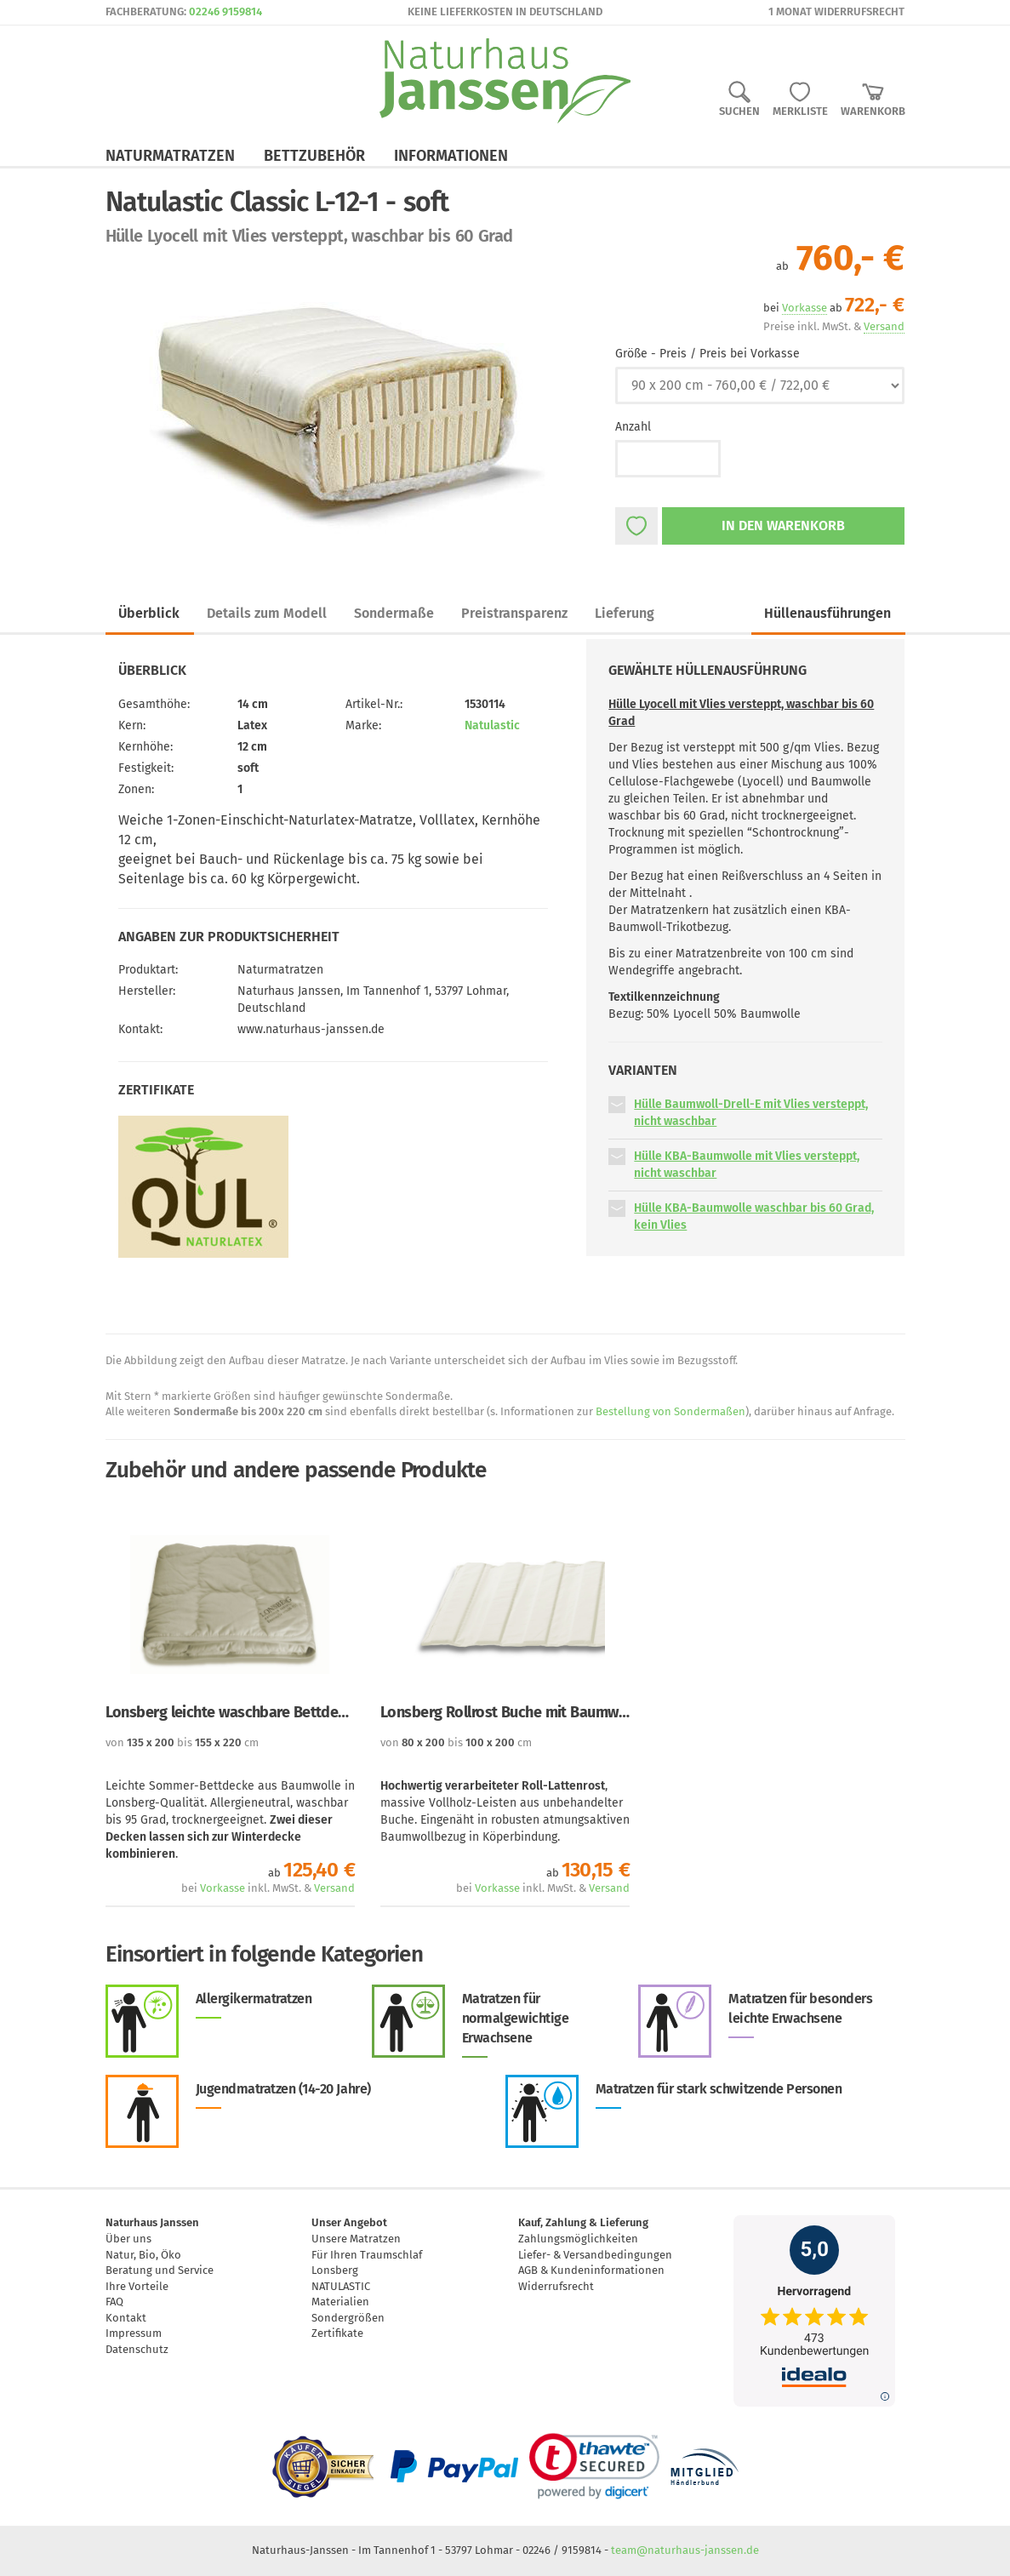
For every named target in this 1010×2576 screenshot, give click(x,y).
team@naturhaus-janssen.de (685, 2550)
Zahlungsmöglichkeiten (578, 2238)
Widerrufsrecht (556, 2286)
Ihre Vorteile (137, 2286)
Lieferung (624, 613)
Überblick (149, 613)
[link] (594, 2466)
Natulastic (492, 725)
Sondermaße (394, 613)
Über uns (128, 2238)
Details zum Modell (267, 613)
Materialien (340, 2301)
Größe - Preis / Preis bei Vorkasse (707, 353)
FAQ (114, 2301)
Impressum (134, 2333)
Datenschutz (137, 2349)
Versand (334, 1888)
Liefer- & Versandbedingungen (595, 2254)
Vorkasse (222, 1888)
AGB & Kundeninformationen (591, 2270)
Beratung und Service (160, 2270)
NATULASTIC (340, 2286)
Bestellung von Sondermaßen (670, 1411)
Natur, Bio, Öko (143, 2254)
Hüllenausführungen (827, 613)
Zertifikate (337, 2333)
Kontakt (126, 2317)
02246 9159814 (225, 11)
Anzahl (633, 427)
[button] (616, 1104)
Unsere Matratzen (356, 2238)
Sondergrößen (348, 2317)
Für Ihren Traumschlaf (366, 2254)
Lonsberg (334, 2270)
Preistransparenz (514, 613)
